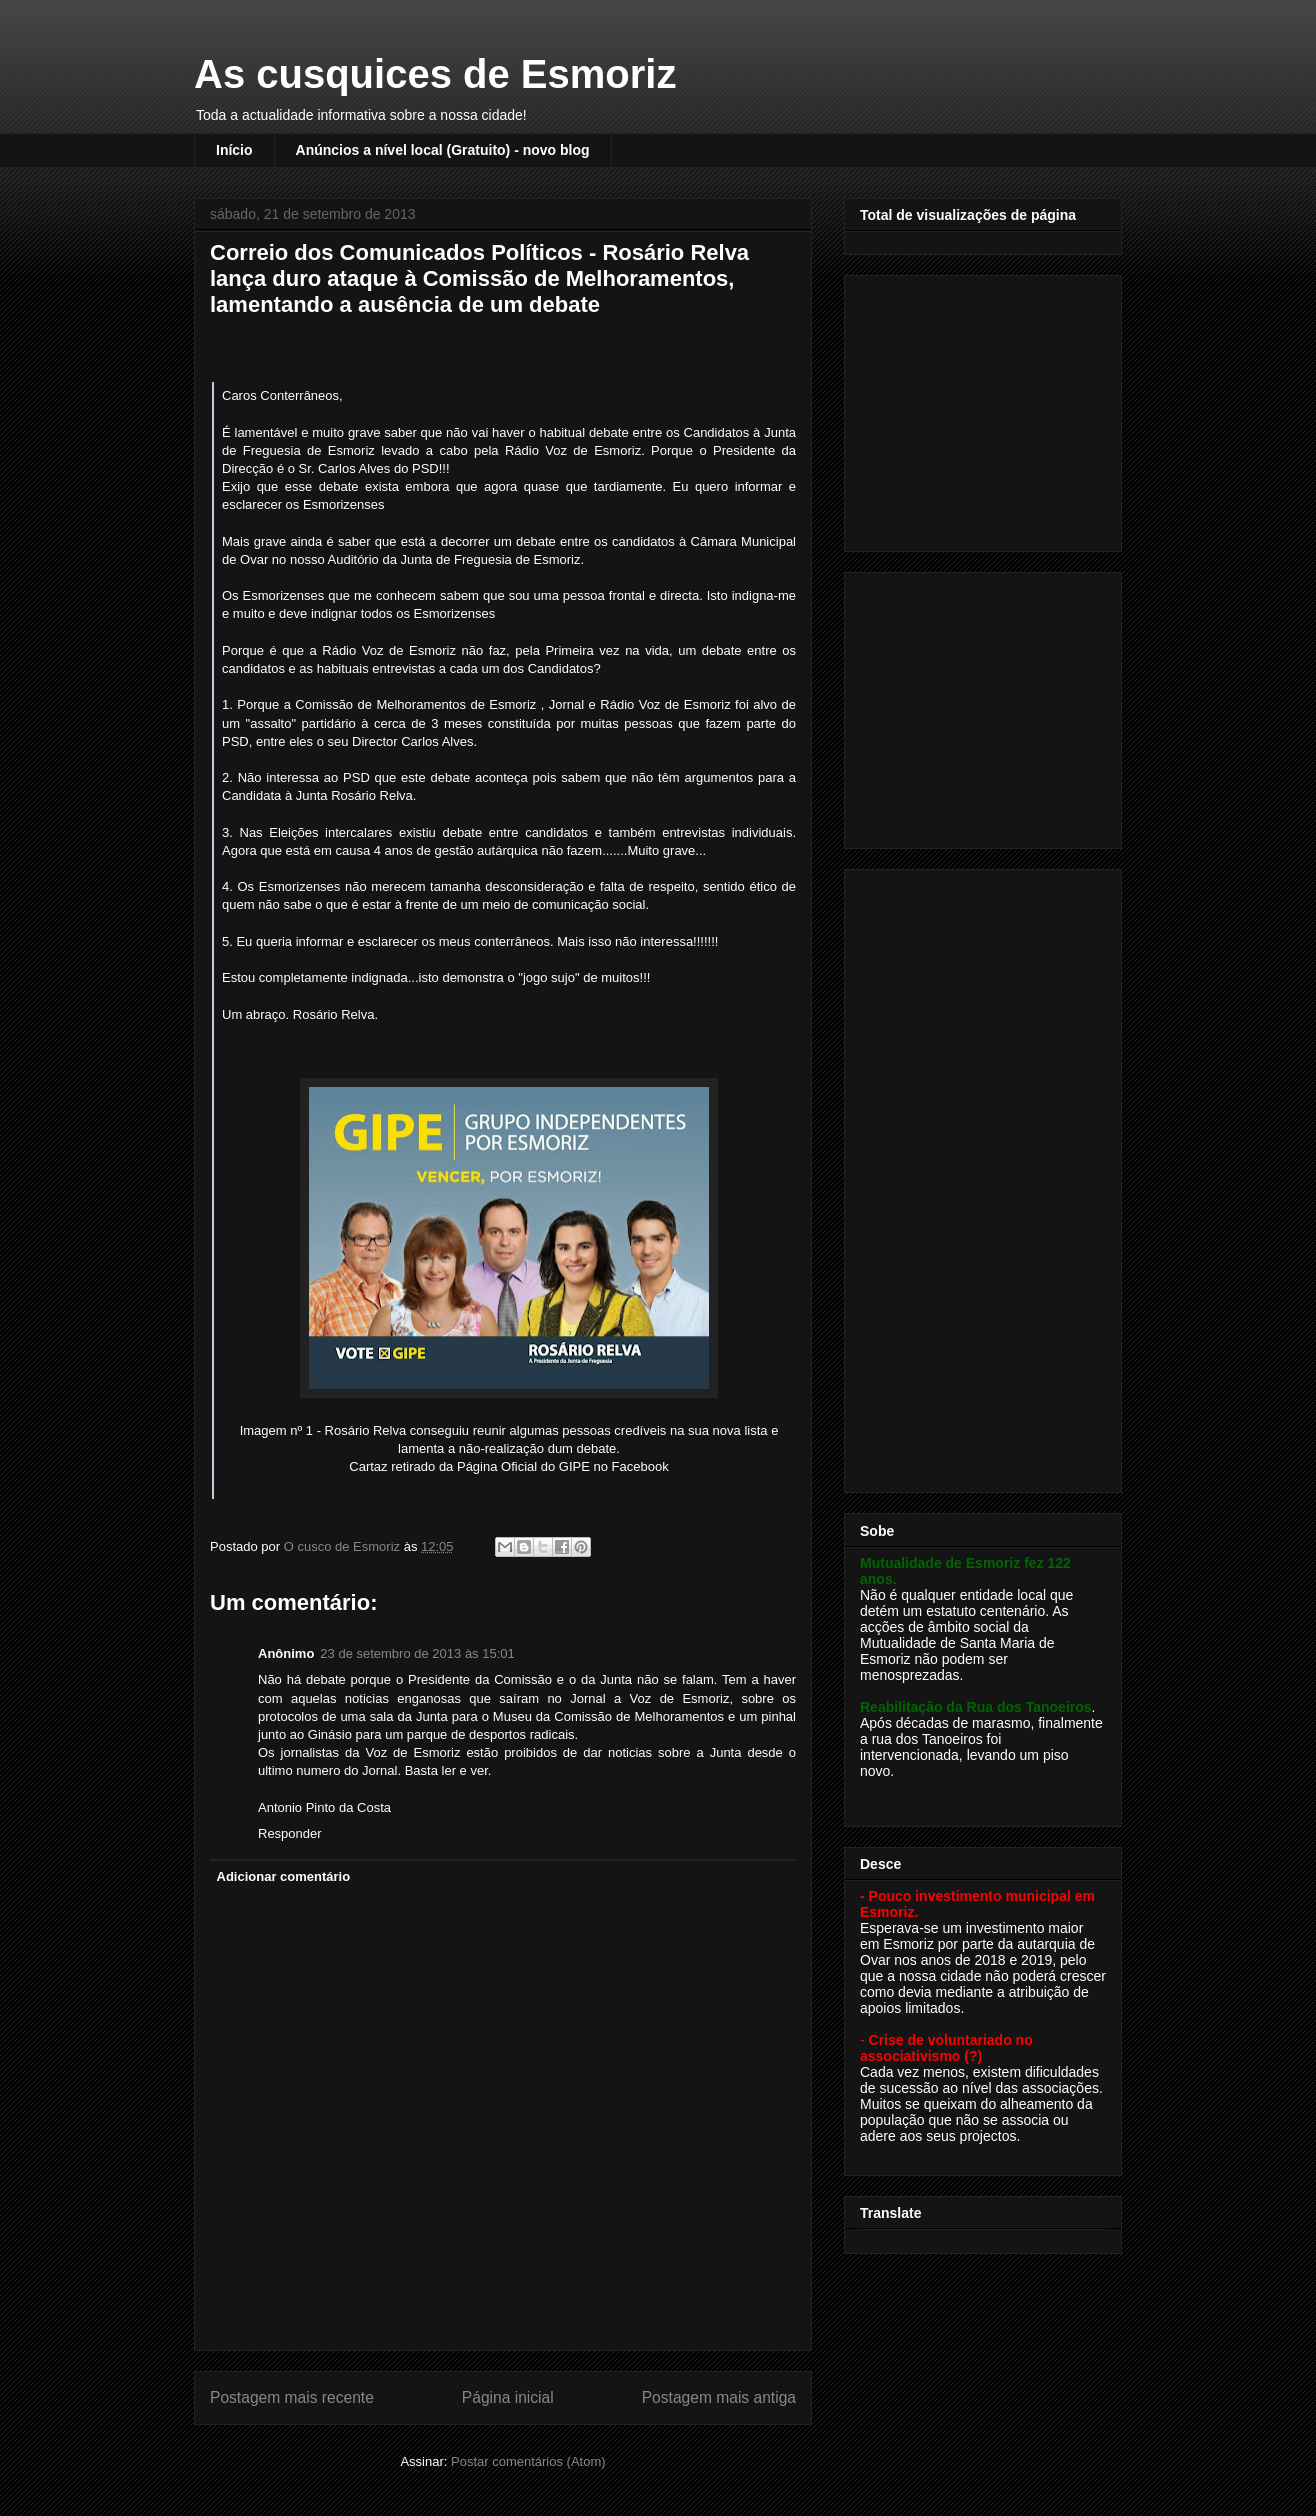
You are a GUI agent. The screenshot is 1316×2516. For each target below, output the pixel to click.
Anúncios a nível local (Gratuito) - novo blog (443, 150)
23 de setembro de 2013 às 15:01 (417, 1653)
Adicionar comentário (284, 1876)
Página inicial (508, 2397)
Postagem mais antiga (719, 2397)
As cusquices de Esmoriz (435, 74)
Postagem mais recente (292, 2397)
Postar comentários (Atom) (528, 2461)
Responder (290, 1833)
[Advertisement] (985, 408)
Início (234, 150)
